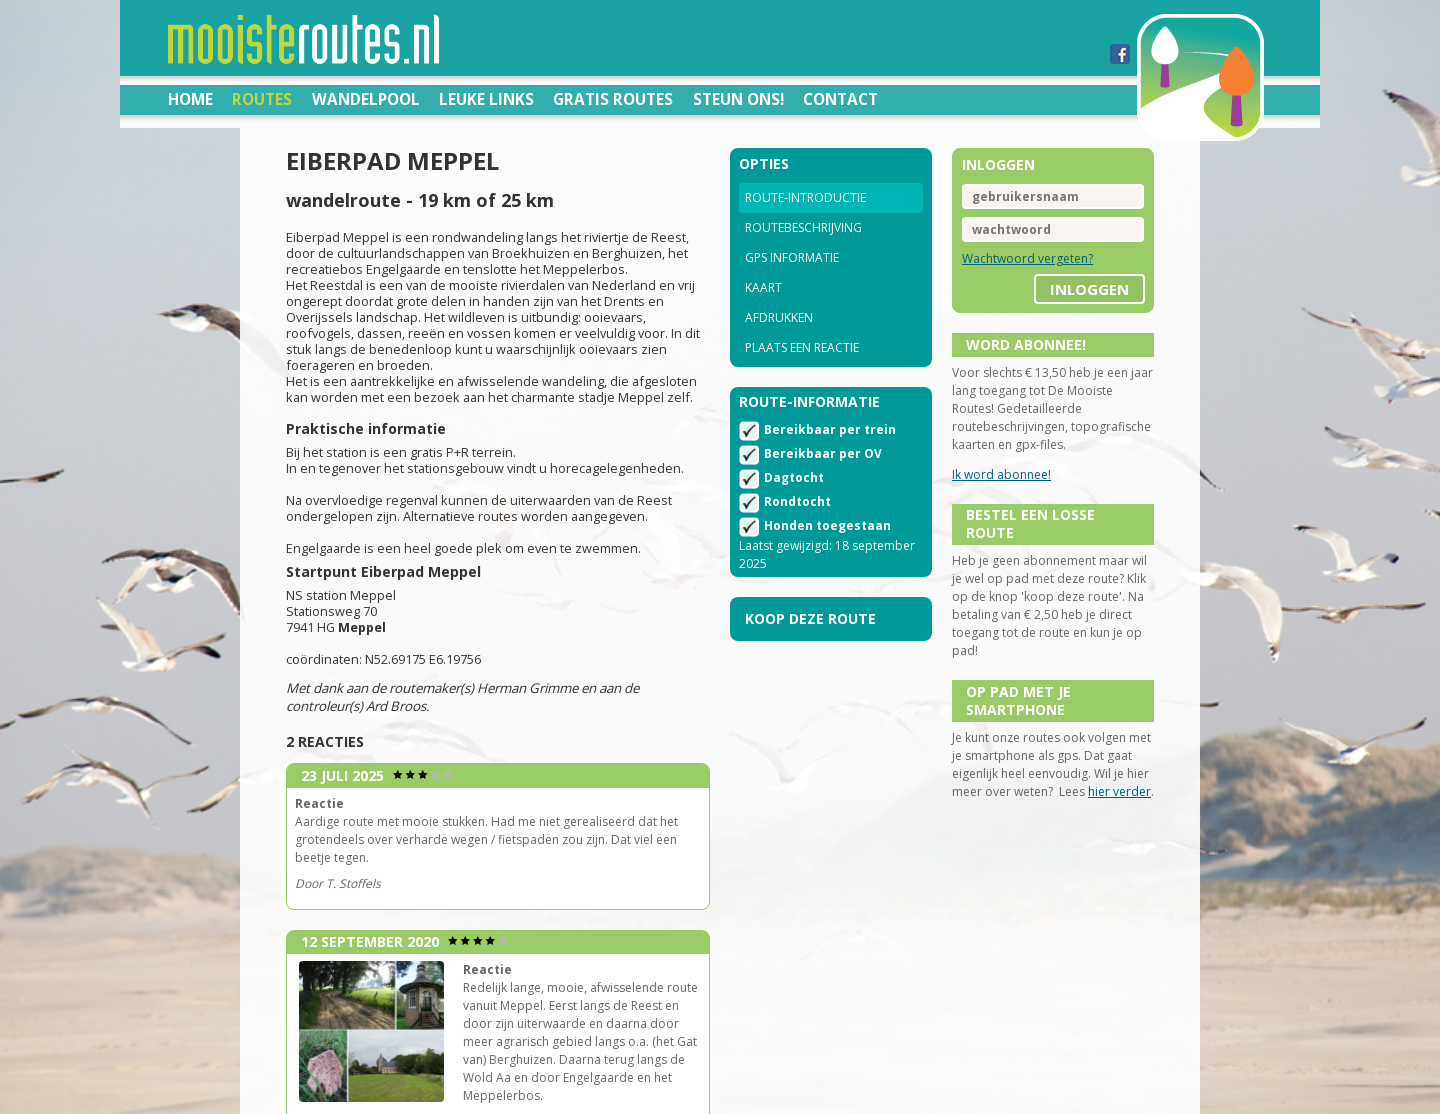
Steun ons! (738, 99)
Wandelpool (366, 99)
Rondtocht (797, 501)
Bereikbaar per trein (830, 429)
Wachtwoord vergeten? (1027, 258)
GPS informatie (792, 257)
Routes (262, 99)
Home (190, 99)
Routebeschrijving (803, 227)
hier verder (1119, 791)
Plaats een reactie (802, 347)
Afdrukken (779, 317)
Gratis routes (613, 99)
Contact (840, 99)
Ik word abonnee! (1001, 474)
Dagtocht (794, 477)
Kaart (763, 287)
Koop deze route (810, 618)
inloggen (1089, 289)
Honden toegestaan (827, 525)
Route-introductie (805, 197)
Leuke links (486, 99)
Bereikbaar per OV (823, 453)
